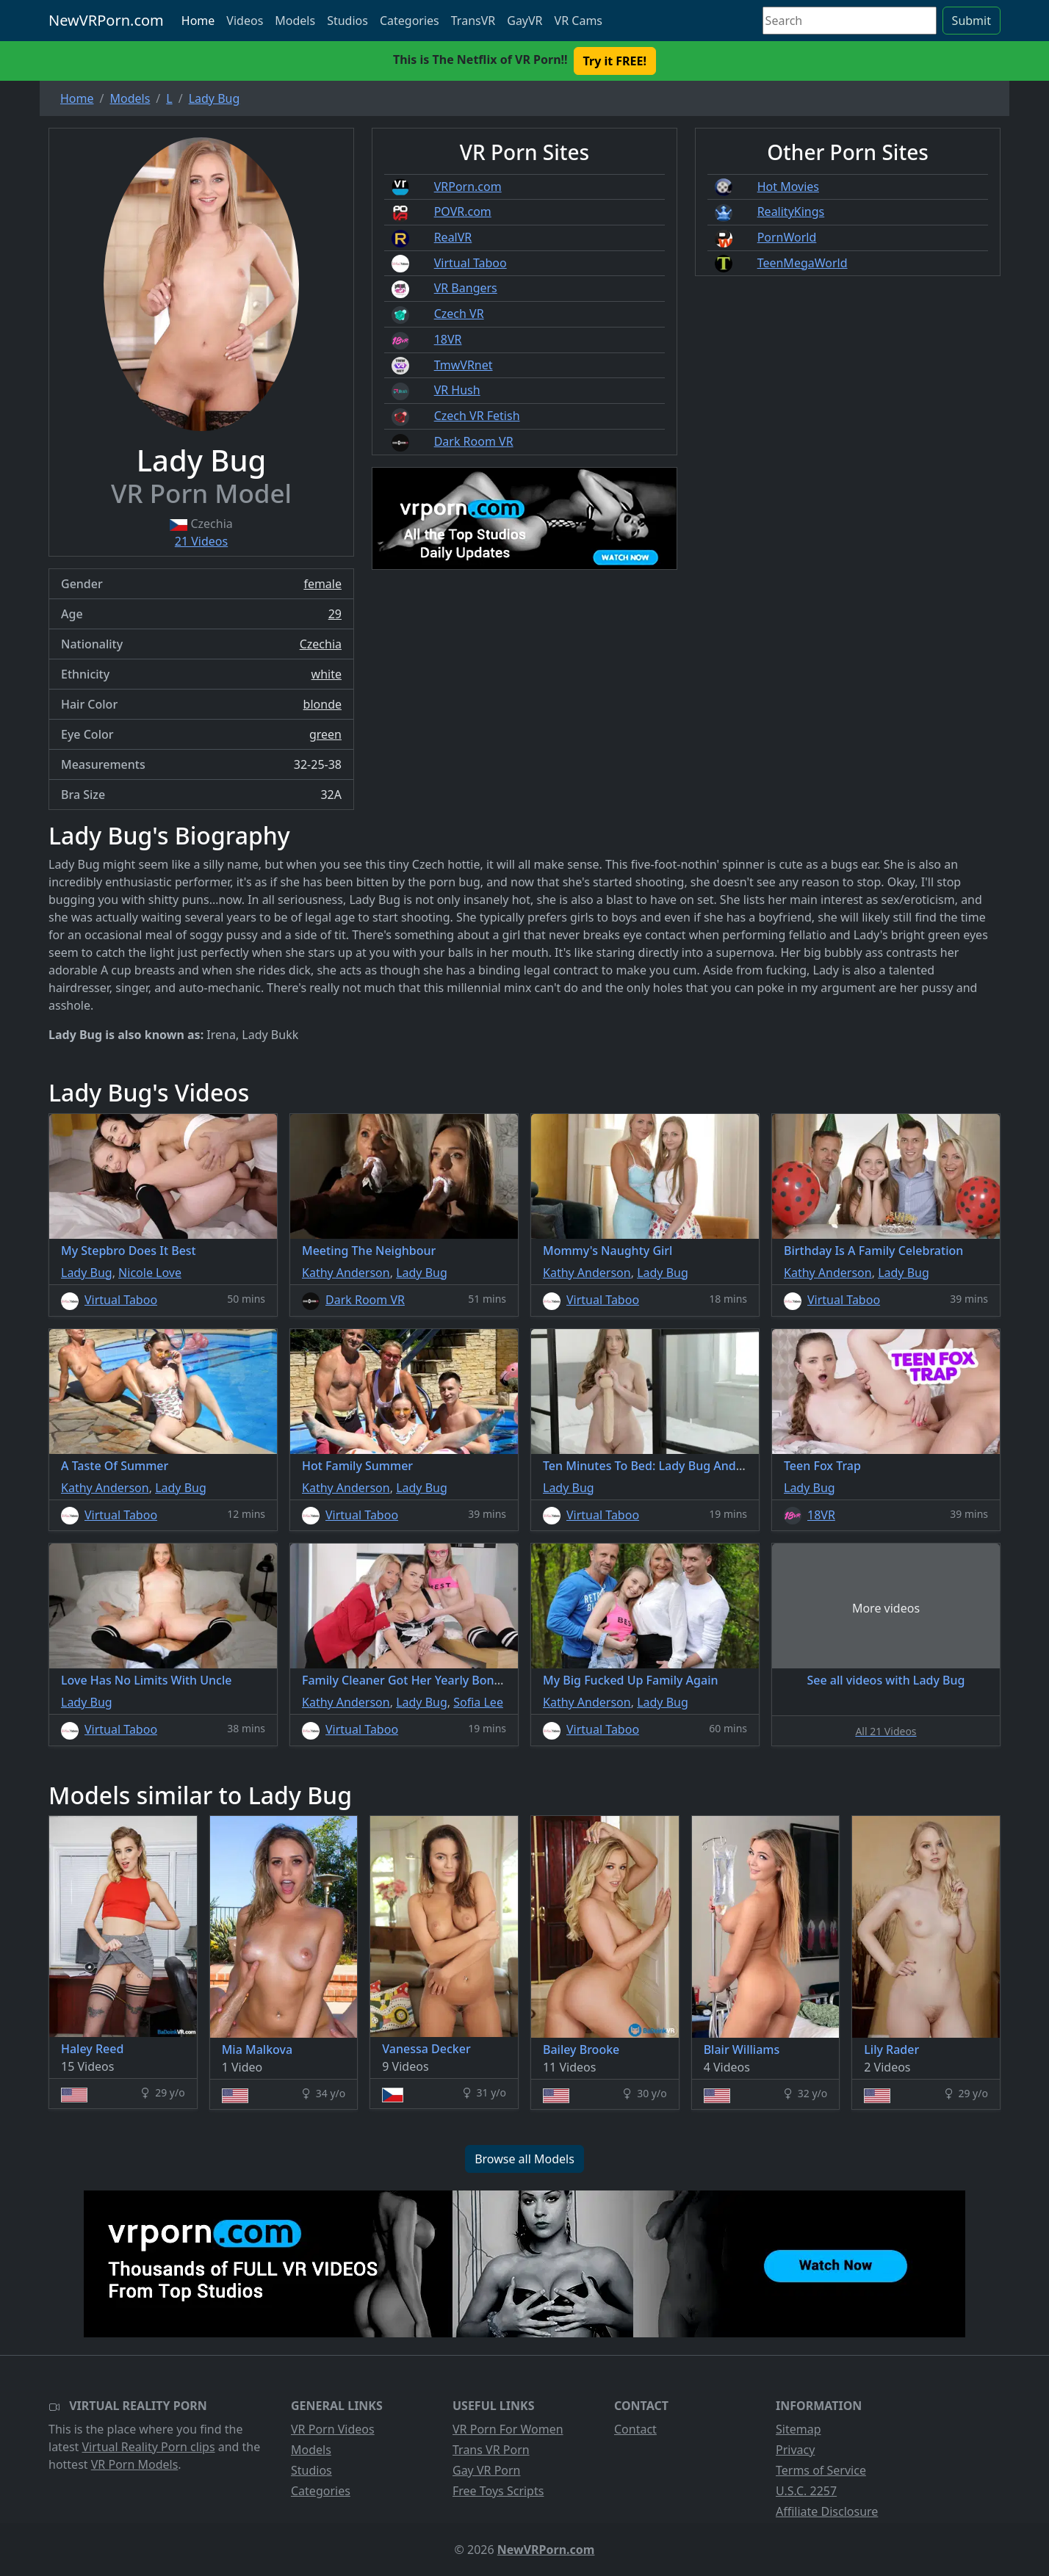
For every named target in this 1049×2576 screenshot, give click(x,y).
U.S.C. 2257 (806, 2491)
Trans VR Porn (491, 2450)
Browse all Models (524, 2159)
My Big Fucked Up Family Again (630, 1680)
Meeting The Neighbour (369, 1250)
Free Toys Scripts (498, 2491)
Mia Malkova (257, 2049)
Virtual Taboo (470, 263)
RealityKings (791, 211)
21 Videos (201, 541)
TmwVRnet (463, 365)
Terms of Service (821, 2470)
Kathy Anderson (346, 1273)
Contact (635, 2429)
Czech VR (459, 313)
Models (295, 20)
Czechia (321, 644)
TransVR (473, 20)
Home (198, 20)
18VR (448, 339)
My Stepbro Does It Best (128, 1250)
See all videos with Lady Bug (886, 1680)
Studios (347, 20)
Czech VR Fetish (477, 416)
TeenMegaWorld (802, 263)
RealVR (453, 237)
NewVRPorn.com (106, 20)
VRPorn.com (468, 186)
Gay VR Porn (487, 2470)
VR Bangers (465, 288)
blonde (322, 704)
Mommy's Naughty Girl (607, 1250)
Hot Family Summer (357, 1466)
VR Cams (578, 20)
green (325, 734)
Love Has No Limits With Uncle (146, 1680)
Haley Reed (92, 2049)
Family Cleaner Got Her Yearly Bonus (404, 1680)
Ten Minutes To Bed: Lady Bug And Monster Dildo (680, 1466)
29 (335, 614)
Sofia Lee (478, 1702)
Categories (409, 20)
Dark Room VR (473, 441)
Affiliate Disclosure (827, 2511)
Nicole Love (149, 1273)
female (322, 584)
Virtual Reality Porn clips (148, 2447)
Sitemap (798, 2429)
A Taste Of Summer (114, 1466)
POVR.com (462, 211)
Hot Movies (788, 186)
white (326, 674)
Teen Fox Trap (822, 1466)
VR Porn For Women (508, 2429)
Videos (244, 20)
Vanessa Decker (426, 2049)
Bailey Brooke (581, 2049)
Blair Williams (742, 2049)
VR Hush (457, 390)
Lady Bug (86, 1273)
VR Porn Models (135, 2464)
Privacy (795, 2450)
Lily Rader (891, 2049)
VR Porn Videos (333, 2429)
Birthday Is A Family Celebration (873, 1250)
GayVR (524, 20)
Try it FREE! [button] (614, 61)
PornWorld (787, 237)
